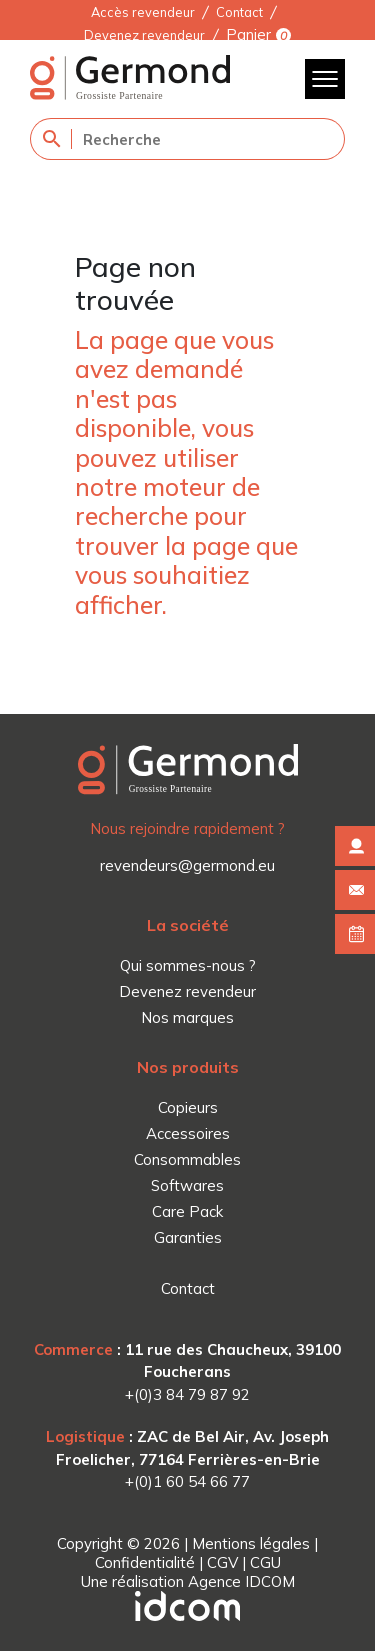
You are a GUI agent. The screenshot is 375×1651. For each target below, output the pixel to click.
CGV (222, 1562)
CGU (265, 1562)
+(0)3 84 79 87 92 (187, 1394)
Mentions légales (251, 1543)
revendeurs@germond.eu (187, 865)
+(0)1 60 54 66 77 (187, 1481)
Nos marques (187, 1017)
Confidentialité (145, 1562)
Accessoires (188, 1133)
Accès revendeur (143, 12)
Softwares (187, 1185)
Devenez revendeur (144, 35)
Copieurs (188, 1107)
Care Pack (187, 1211)
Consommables (187, 1159)
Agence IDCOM (241, 1581)
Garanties (188, 1237)
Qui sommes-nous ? (188, 965)
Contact (239, 12)
